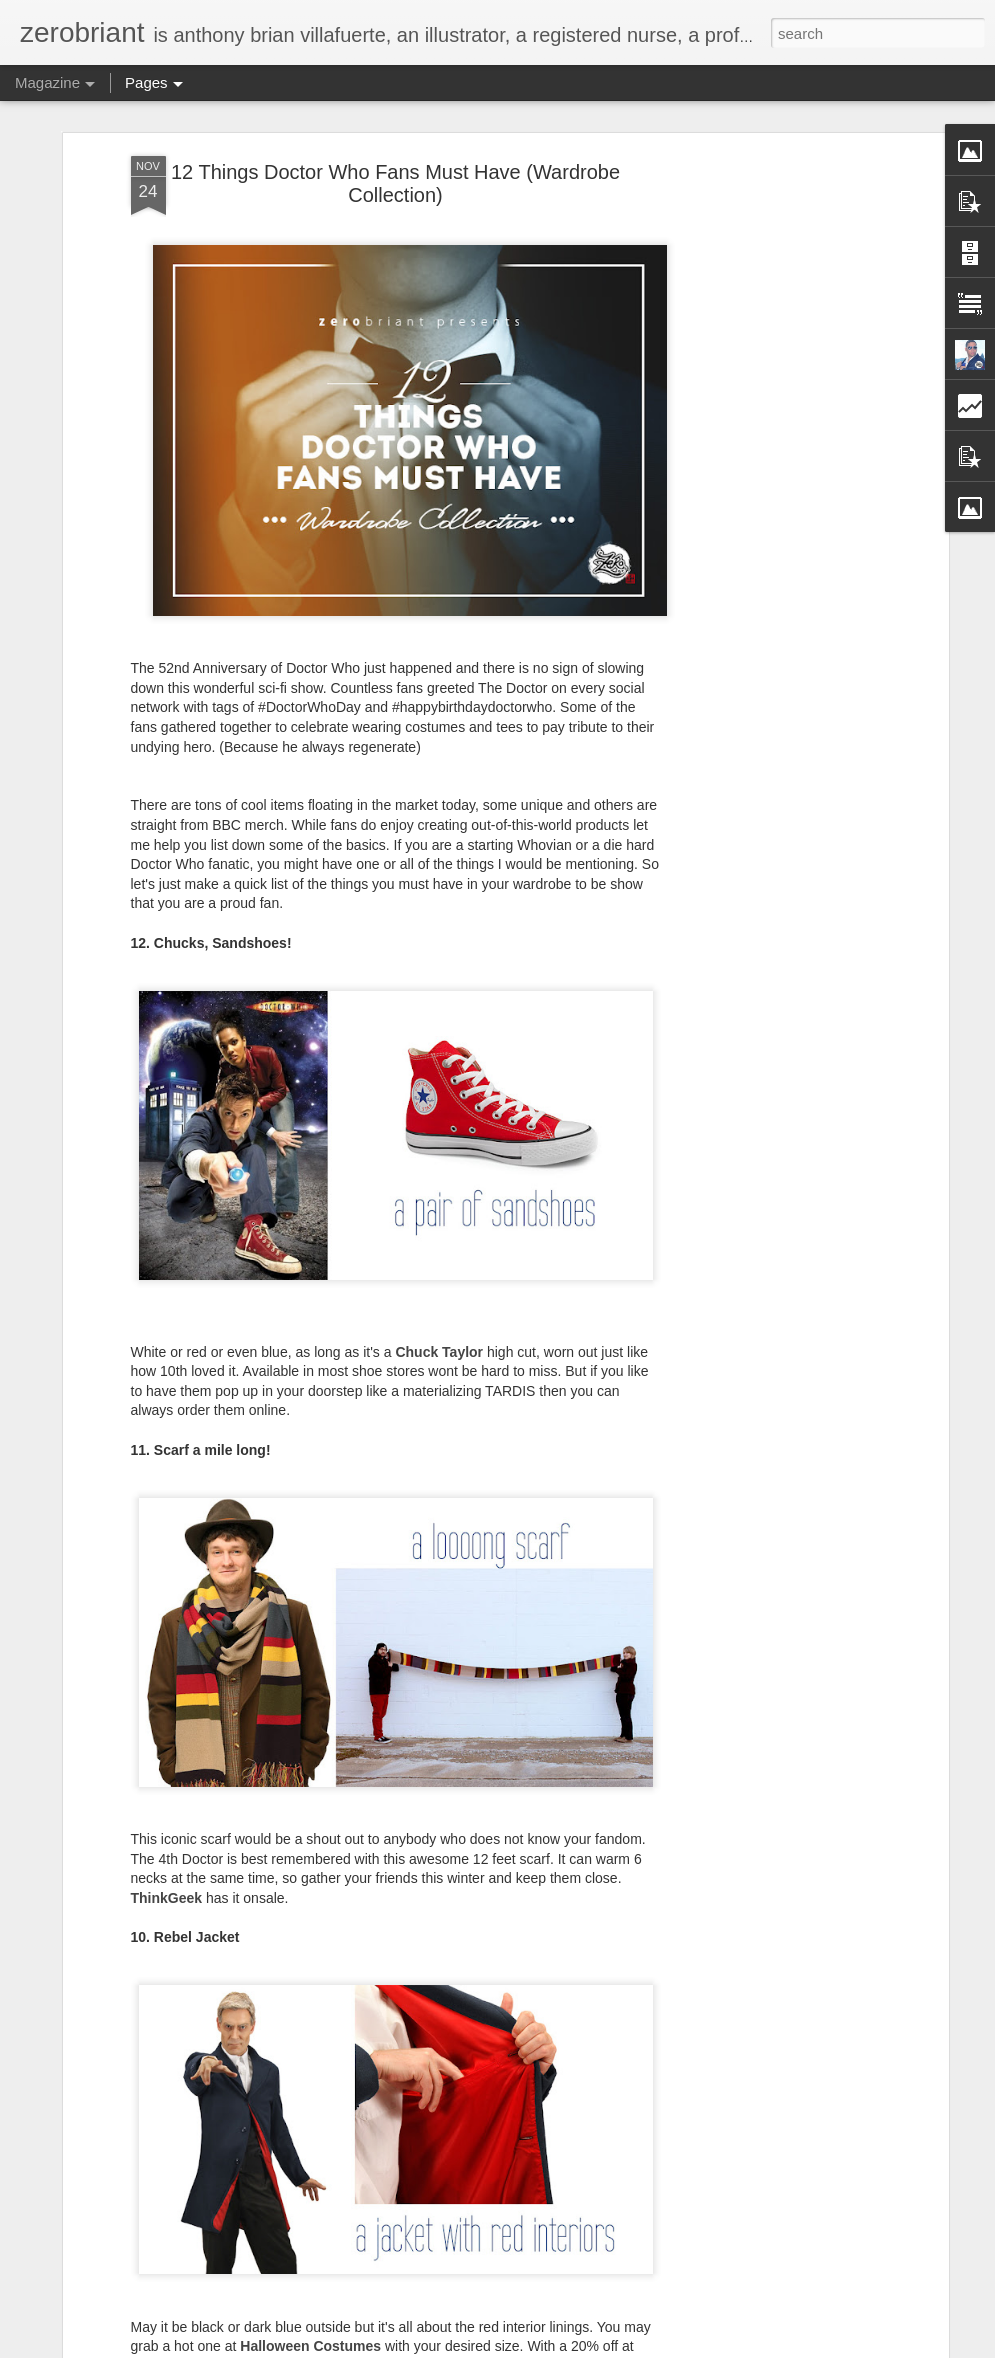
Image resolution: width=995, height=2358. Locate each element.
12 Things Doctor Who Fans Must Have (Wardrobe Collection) (395, 183)
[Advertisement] (771, 471)
